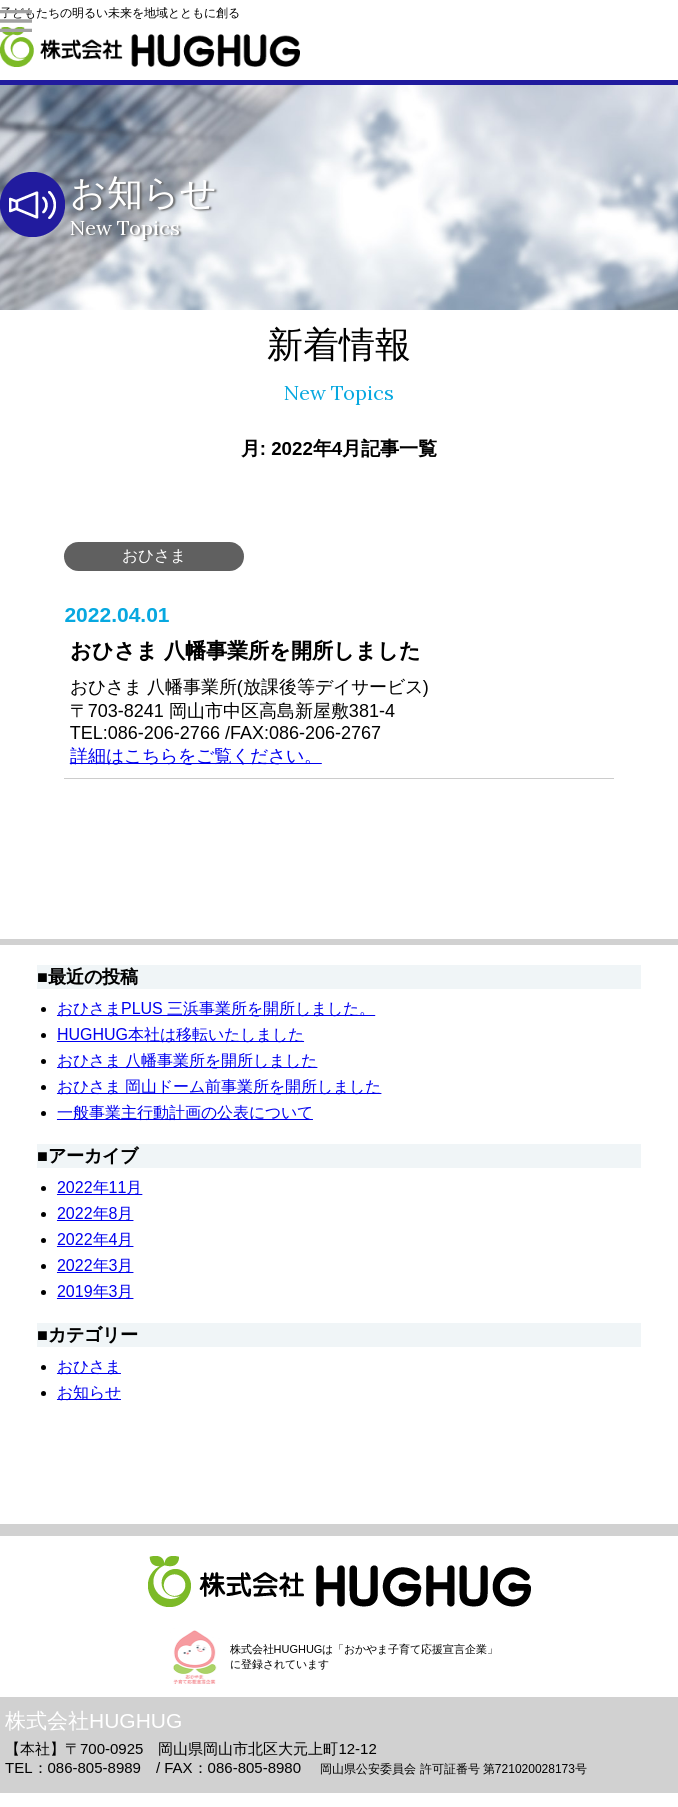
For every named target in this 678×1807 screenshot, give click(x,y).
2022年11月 (99, 1187)
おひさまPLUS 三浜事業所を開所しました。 (216, 1008)
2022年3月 (95, 1265)
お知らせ (89, 1392)
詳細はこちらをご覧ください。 (196, 756)
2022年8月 (95, 1213)
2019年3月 (95, 1291)
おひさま (154, 555)
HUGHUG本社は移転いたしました (180, 1034)
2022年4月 (95, 1239)
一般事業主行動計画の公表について (185, 1112)
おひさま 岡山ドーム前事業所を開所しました (219, 1086)
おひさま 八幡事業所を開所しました (187, 1060)
